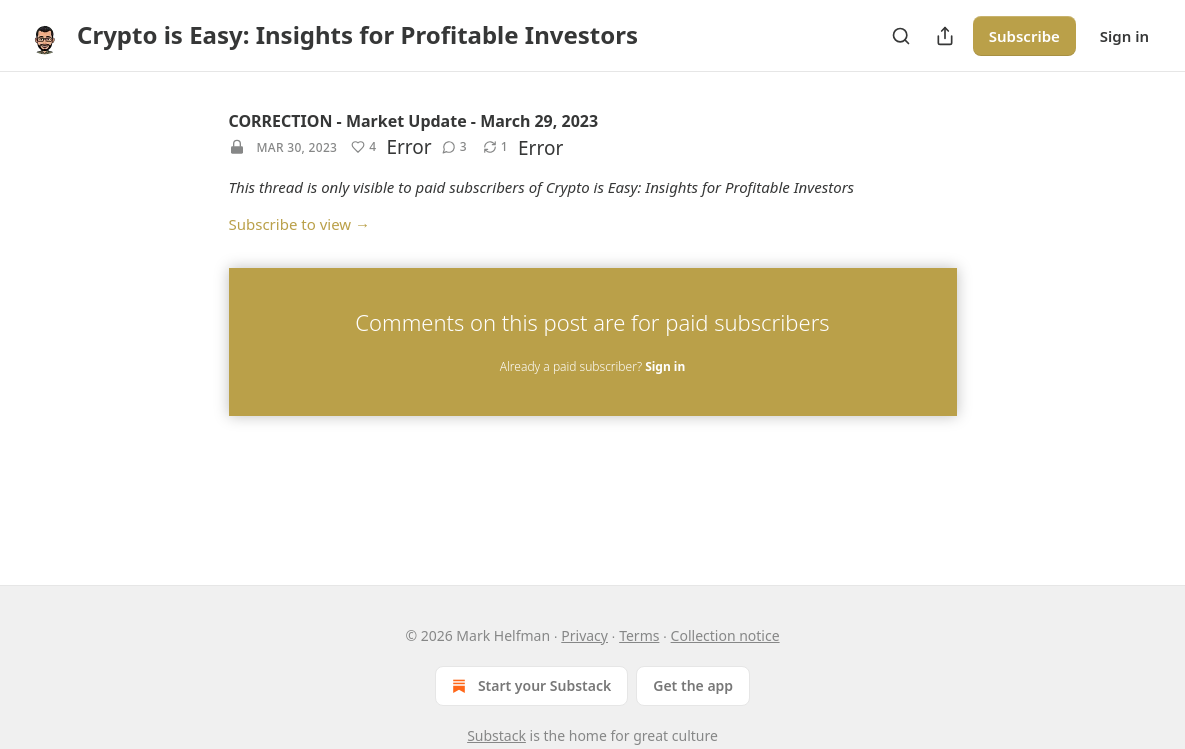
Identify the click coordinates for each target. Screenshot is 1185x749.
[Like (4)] (363, 147)
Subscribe (1024, 36)
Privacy (584, 635)
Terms (639, 635)
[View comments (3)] (454, 147)
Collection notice (725, 635)
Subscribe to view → (300, 224)
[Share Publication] (945, 36)
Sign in (1124, 36)
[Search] (901, 36)
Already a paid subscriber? (592, 366)
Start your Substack (529, 686)
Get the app (693, 685)
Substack (496, 735)
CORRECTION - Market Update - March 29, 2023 (414, 121)
